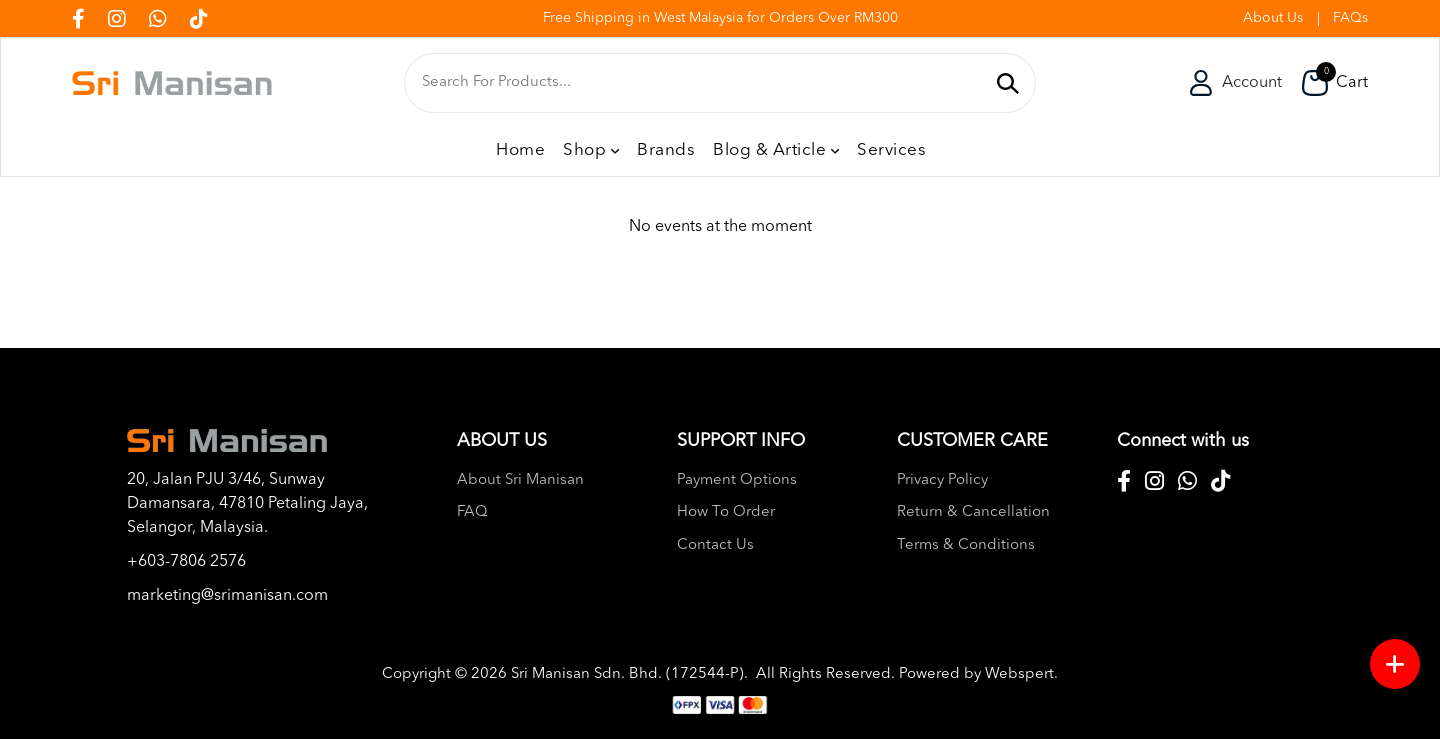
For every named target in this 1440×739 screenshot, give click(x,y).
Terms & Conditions (966, 545)
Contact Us (715, 545)
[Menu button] (1395, 664)
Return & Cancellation (973, 512)
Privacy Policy (942, 480)
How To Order (726, 512)
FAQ (472, 512)
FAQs (1350, 18)
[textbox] (703, 83)
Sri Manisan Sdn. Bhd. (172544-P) (627, 674)
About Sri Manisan (520, 480)
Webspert (1019, 674)
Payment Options (737, 480)
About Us (1273, 18)
